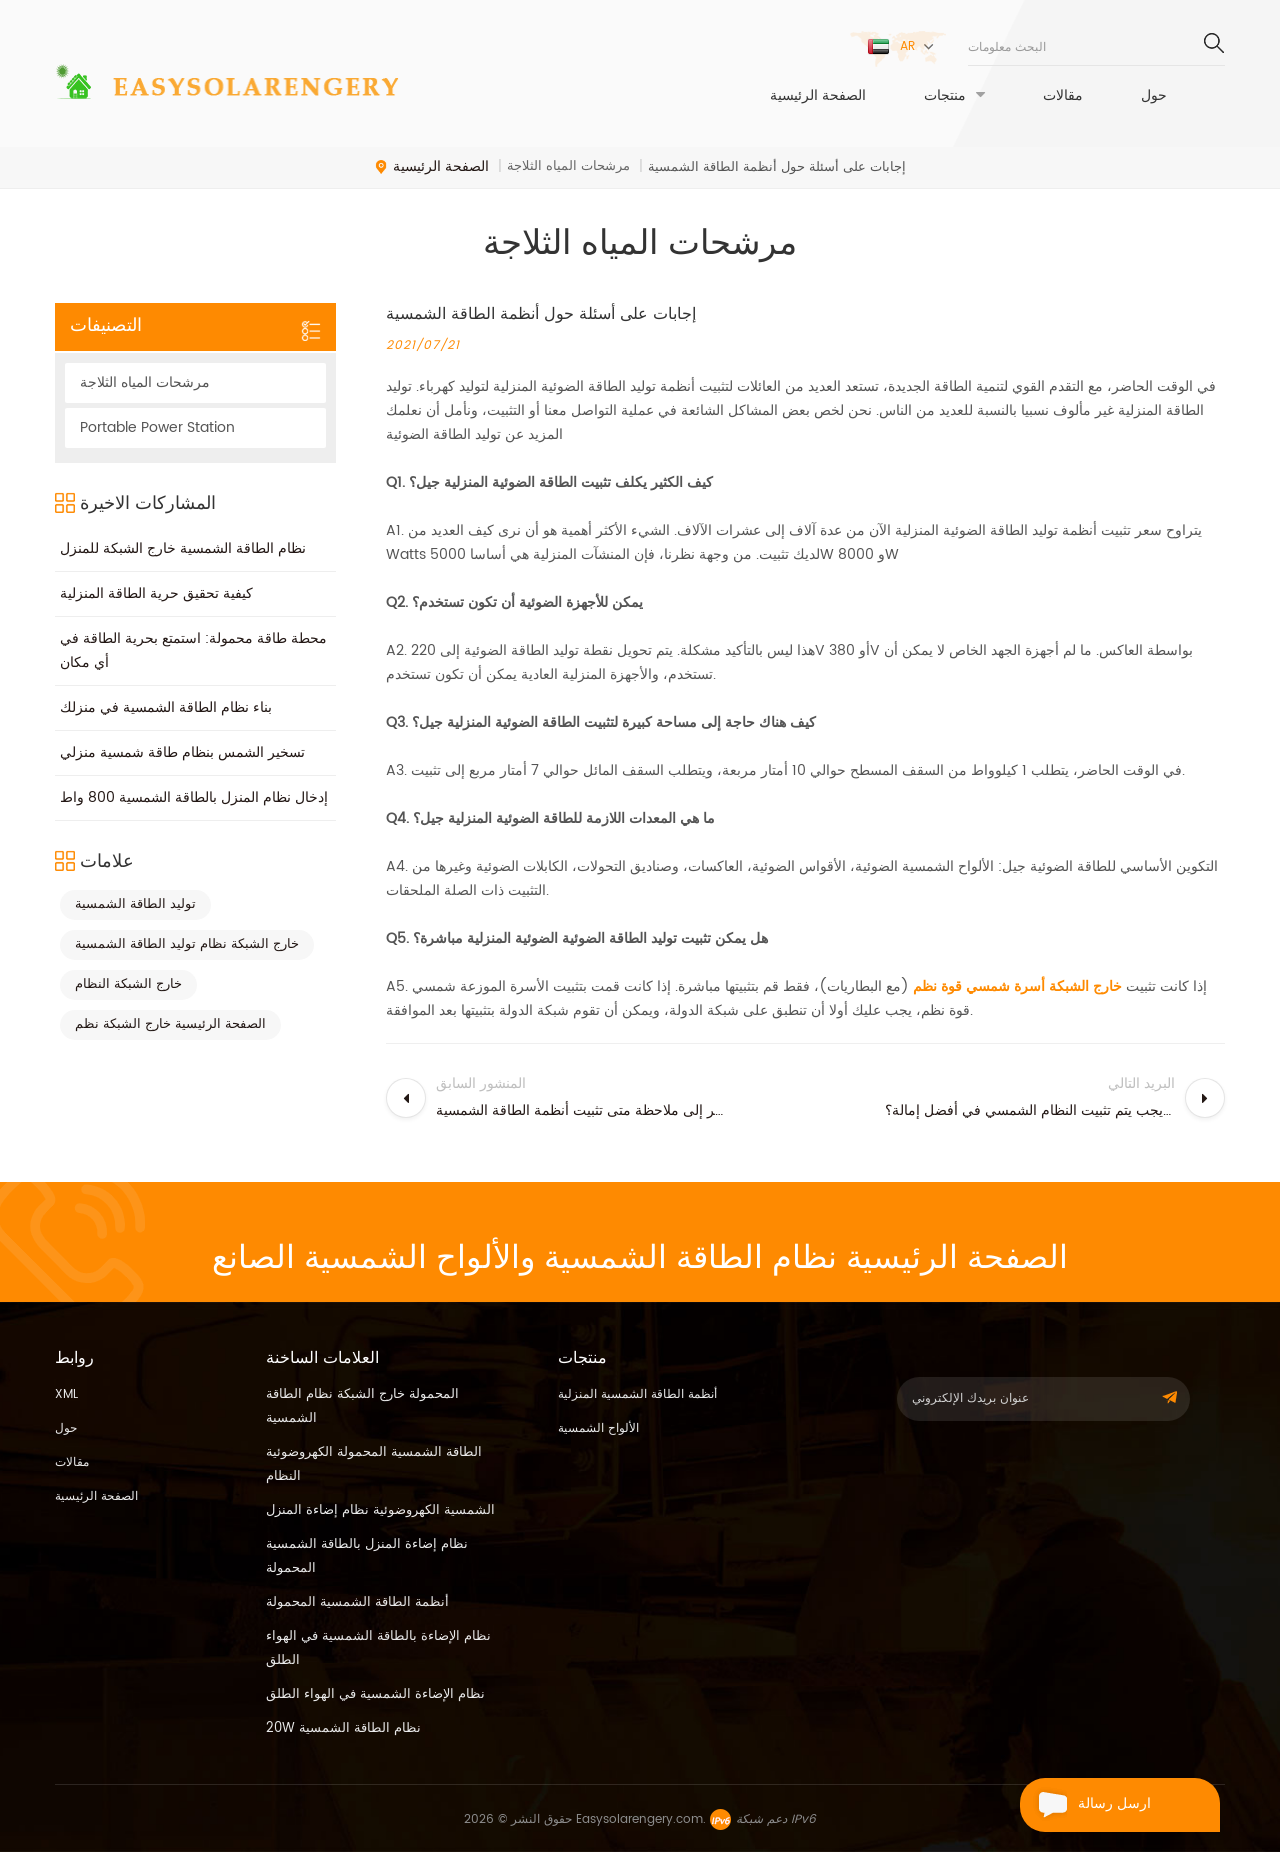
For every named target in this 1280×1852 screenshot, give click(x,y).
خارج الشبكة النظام (128, 984)
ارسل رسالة (1085, 1805)
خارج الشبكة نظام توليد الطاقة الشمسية (187, 944)
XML (66, 1394)
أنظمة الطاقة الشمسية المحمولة (357, 1602)
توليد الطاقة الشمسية (135, 904)
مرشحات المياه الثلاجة (145, 382)
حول (1154, 96)
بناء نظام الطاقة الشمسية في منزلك (166, 707)
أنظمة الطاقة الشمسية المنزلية (637, 1394)
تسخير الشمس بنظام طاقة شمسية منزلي (182, 752)
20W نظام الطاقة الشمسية (343, 1728)
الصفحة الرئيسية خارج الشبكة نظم (170, 1024)
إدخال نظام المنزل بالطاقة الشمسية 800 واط (194, 797)
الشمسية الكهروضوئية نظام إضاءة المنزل (380, 1510)
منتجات (945, 96)
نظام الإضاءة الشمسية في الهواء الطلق (375, 1694)
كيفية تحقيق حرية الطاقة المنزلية (156, 593)
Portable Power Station (157, 427)
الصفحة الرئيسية (818, 96)
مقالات (1063, 96)
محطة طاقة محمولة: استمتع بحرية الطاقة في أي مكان (193, 650)
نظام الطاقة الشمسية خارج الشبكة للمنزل (183, 548)
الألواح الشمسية (598, 1428)
